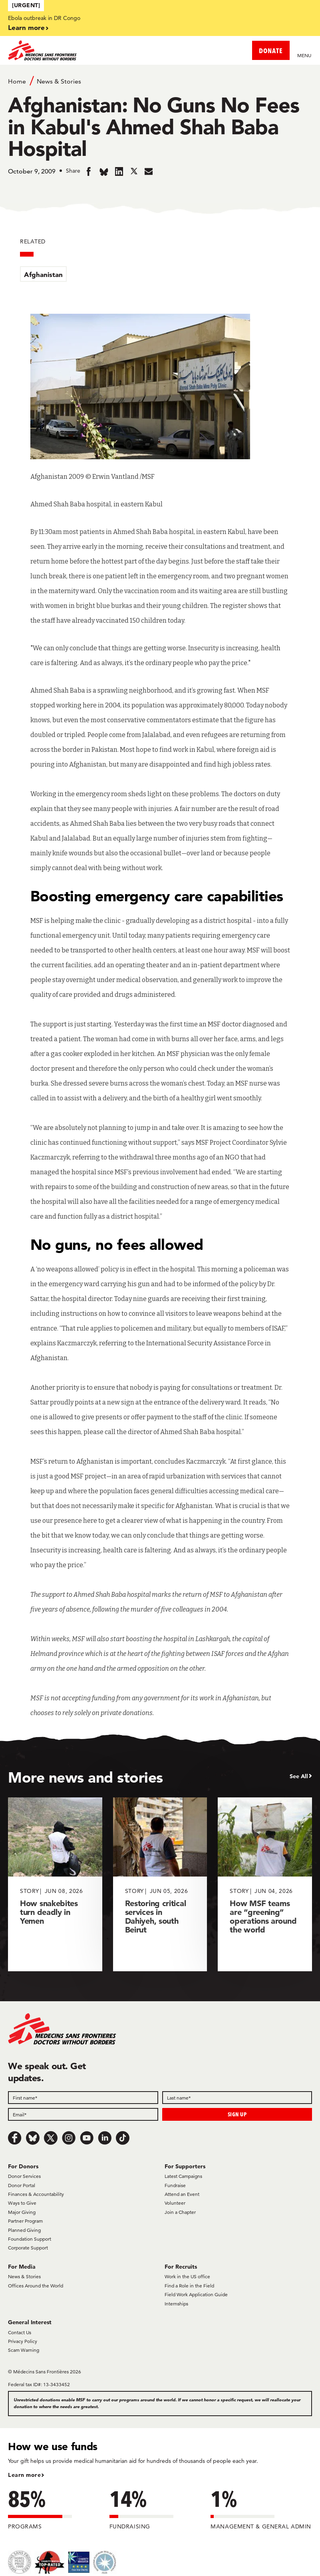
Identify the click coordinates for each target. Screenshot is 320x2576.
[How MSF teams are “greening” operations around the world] (265, 1884)
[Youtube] (86, 2138)
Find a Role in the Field (189, 2286)
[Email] (83, 2114)
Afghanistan (43, 274)
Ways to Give (22, 2203)
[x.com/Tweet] (51, 2138)
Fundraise (175, 2185)
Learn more (26, 27)
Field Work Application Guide (196, 2294)
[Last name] (237, 2097)
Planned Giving (24, 2230)
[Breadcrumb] (160, 80)
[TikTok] (122, 2138)
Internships (176, 2304)
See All (299, 1776)
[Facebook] (15, 2138)
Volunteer (175, 2203)
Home (17, 81)
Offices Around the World (35, 2286)
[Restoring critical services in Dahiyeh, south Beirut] (160, 1884)
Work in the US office (187, 2276)
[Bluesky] (33, 2138)
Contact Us (19, 2332)
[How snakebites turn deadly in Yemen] (55, 1884)
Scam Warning (23, 2350)
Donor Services (24, 2176)
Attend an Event (182, 2194)
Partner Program (25, 2221)
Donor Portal (21, 2185)
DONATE (271, 50)
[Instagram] (69, 2138)
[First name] (83, 2097)
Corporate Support (28, 2248)
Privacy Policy (22, 2341)
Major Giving (22, 2212)
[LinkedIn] (104, 2138)
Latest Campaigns (183, 2176)
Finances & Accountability (36, 2194)
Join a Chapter (180, 2212)
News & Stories (59, 81)
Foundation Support (29, 2239)
